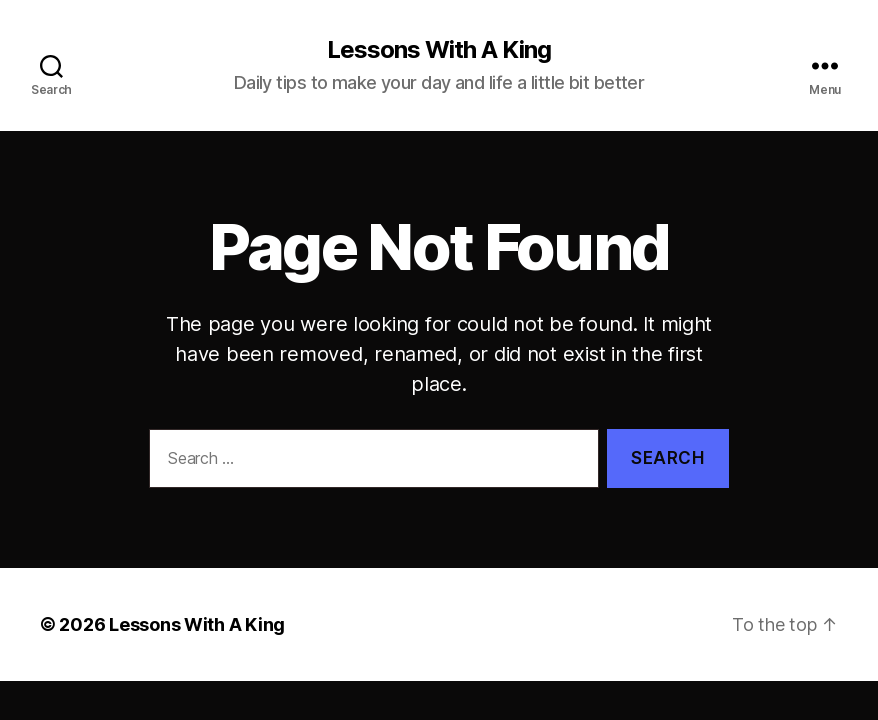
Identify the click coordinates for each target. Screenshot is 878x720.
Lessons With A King (439, 50)
